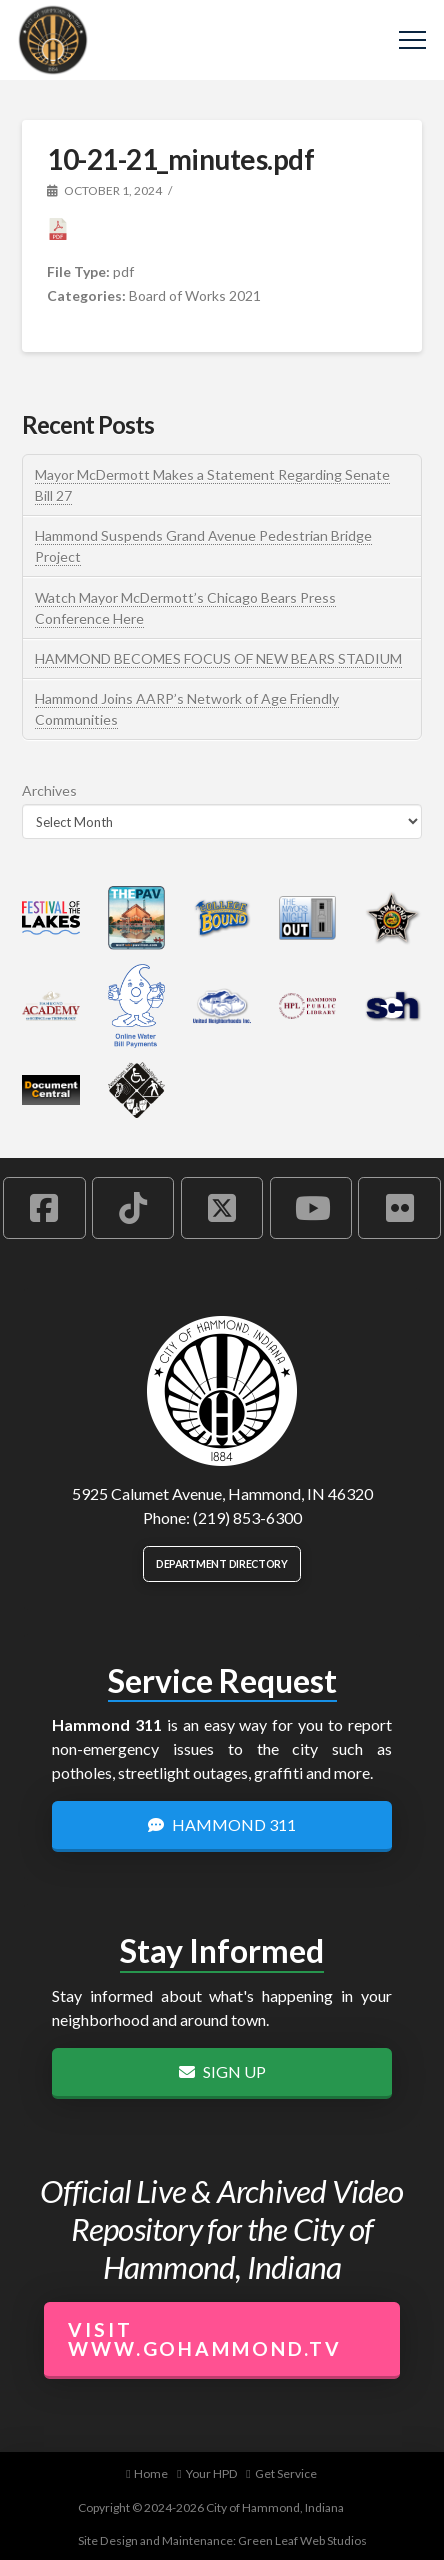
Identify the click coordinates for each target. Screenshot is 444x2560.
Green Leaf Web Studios (302, 2540)
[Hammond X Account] (222, 1208)
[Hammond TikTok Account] (133, 1208)
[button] (412, 40)
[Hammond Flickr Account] (399, 1208)
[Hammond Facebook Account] (44, 1208)
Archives (49, 790)
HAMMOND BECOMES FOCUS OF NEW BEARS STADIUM (218, 658)
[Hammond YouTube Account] (311, 1208)
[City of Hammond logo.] (222, 1391)
